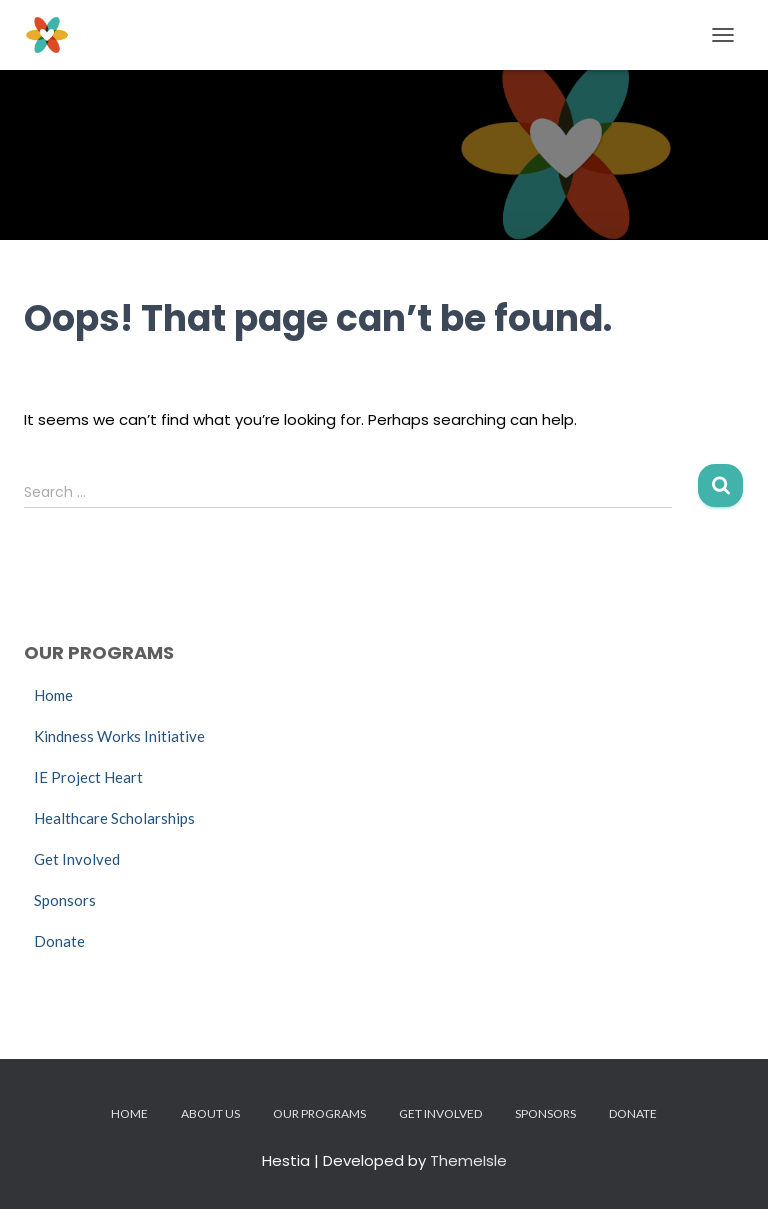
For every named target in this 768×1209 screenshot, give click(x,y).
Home (53, 695)
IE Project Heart (88, 777)
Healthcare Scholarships (114, 818)
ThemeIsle (468, 1160)
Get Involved (77, 859)
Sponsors (65, 900)
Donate (59, 941)
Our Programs (319, 1113)
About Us (210, 1113)
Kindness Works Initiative (119, 736)
